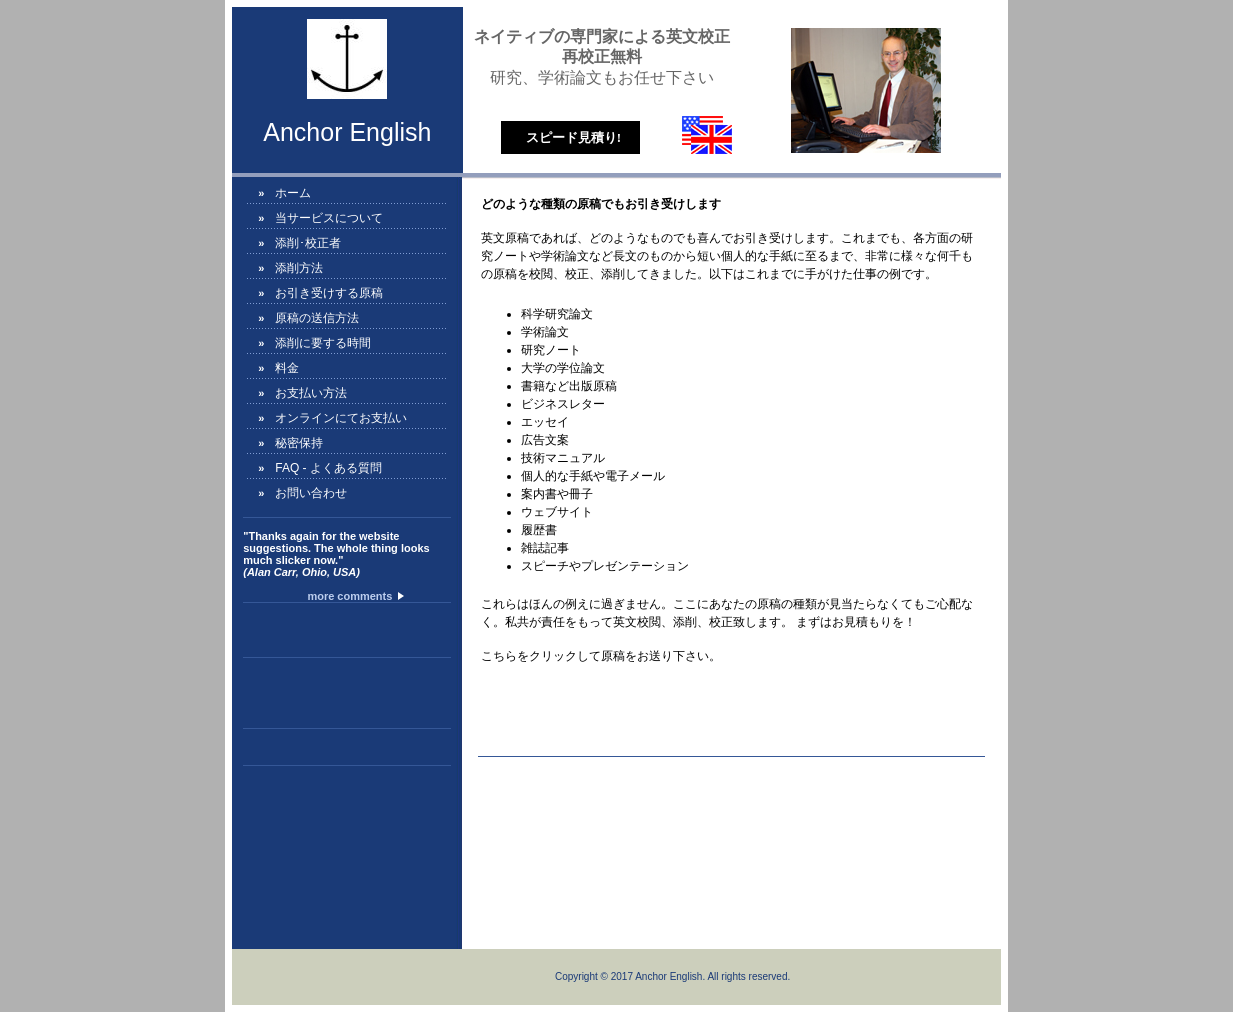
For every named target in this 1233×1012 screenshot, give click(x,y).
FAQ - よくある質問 (328, 468)
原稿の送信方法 (317, 318)
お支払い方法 (311, 393)
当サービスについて (329, 218)
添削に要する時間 (323, 343)
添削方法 (299, 268)
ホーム (293, 193)
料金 (287, 368)
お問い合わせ (311, 493)
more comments (354, 596)
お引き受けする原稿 (329, 293)
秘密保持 (299, 443)
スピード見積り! (573, 137)
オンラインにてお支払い (341, 418)
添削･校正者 (308, 243)
